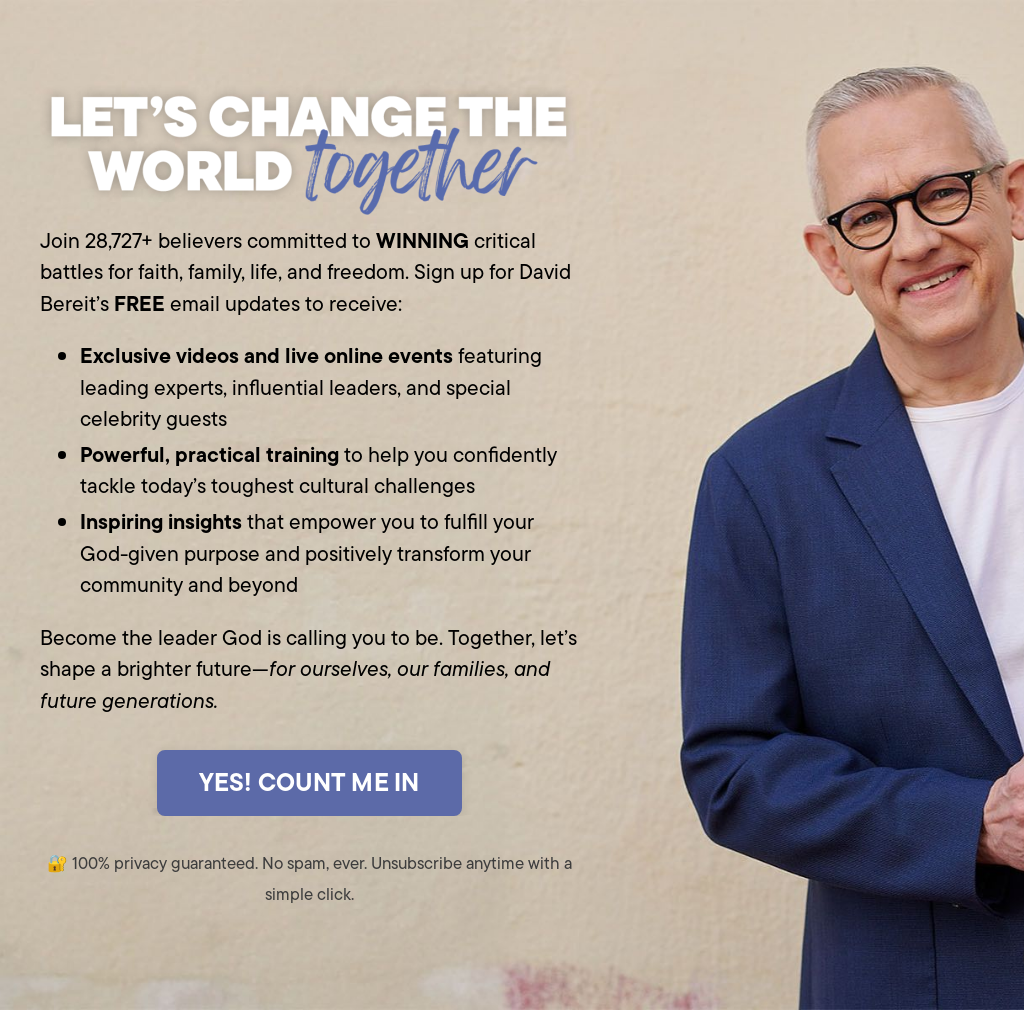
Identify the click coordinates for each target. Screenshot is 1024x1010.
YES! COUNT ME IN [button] (309, 782)
